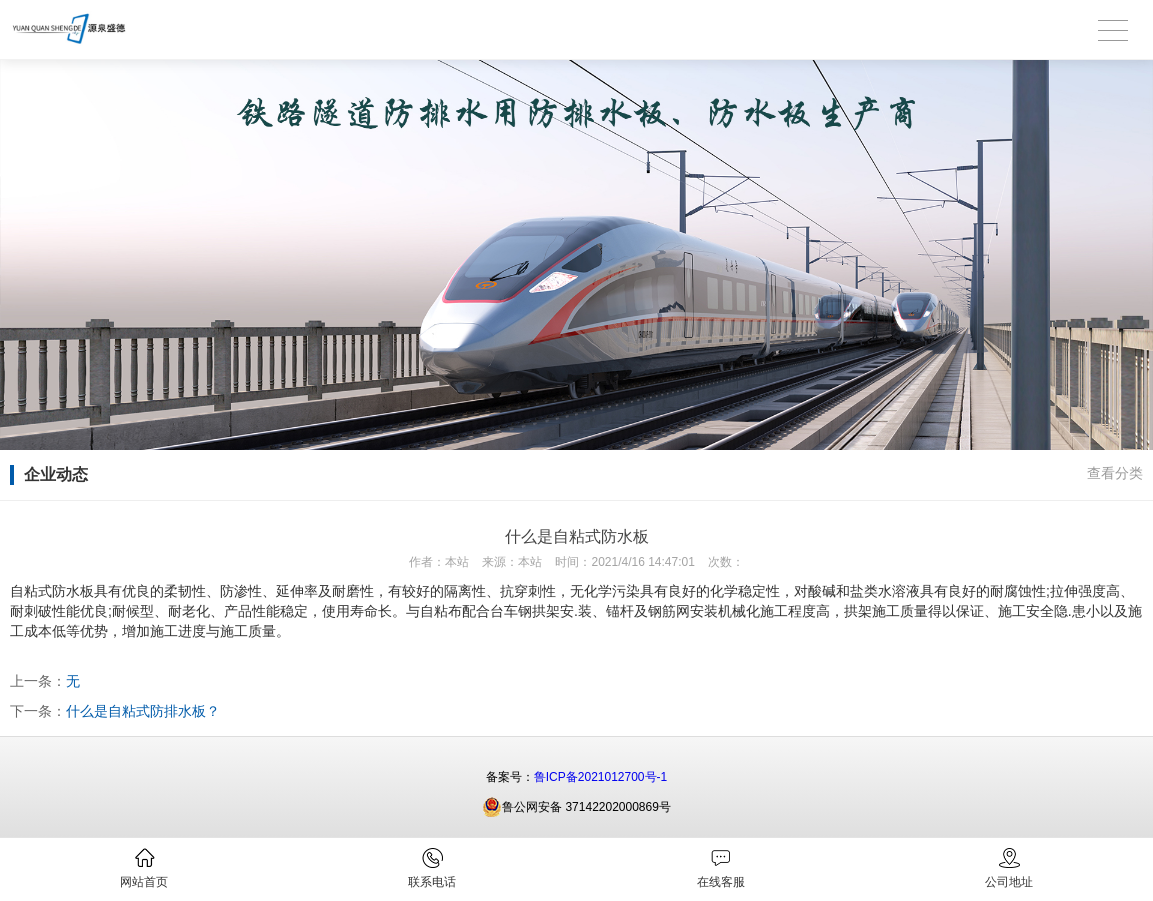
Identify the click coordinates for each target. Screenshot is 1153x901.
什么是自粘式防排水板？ (143, 711)
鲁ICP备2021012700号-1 (600, 777)
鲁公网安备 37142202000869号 (576, 807)
